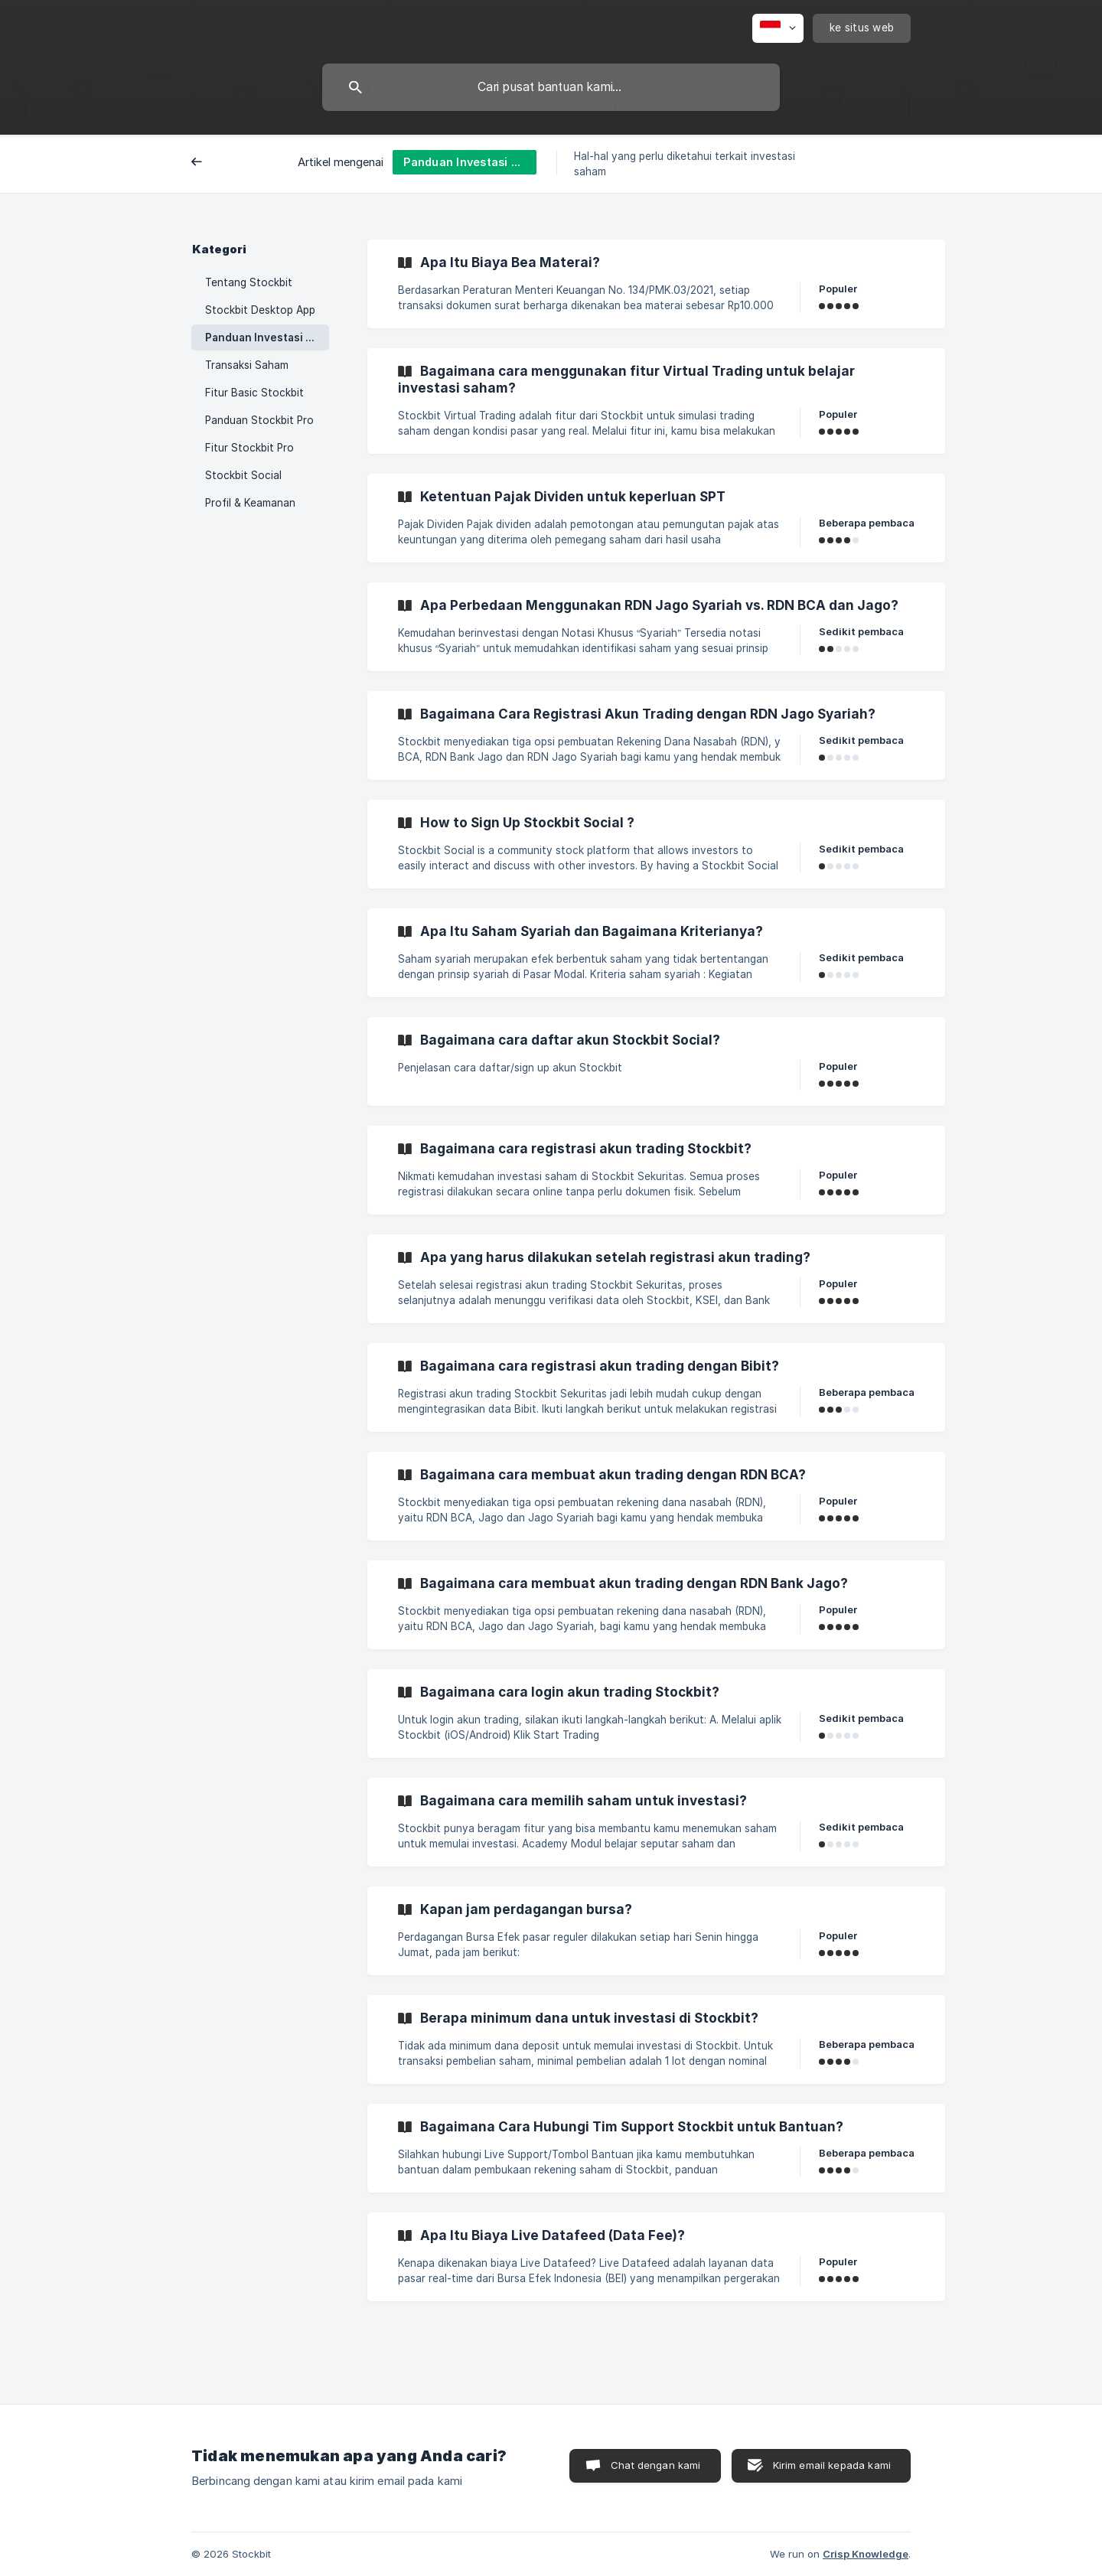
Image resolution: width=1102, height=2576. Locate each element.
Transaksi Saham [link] (247, 365)
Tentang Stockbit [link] (248, 282)
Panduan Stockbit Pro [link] (259, 420)
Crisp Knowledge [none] (865, 2554)
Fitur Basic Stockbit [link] (254, 392)
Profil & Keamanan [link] (250, 503)
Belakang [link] (226, 163)
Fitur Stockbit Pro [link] (249, 448)
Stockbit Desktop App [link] (260, 310)
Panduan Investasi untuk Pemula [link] (267, 337)
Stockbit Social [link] (243, 475)
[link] (656, 284)
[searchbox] (551, 87)
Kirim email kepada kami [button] (832, 2465)
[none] (778, 28)
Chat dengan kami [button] (655, 2465)
